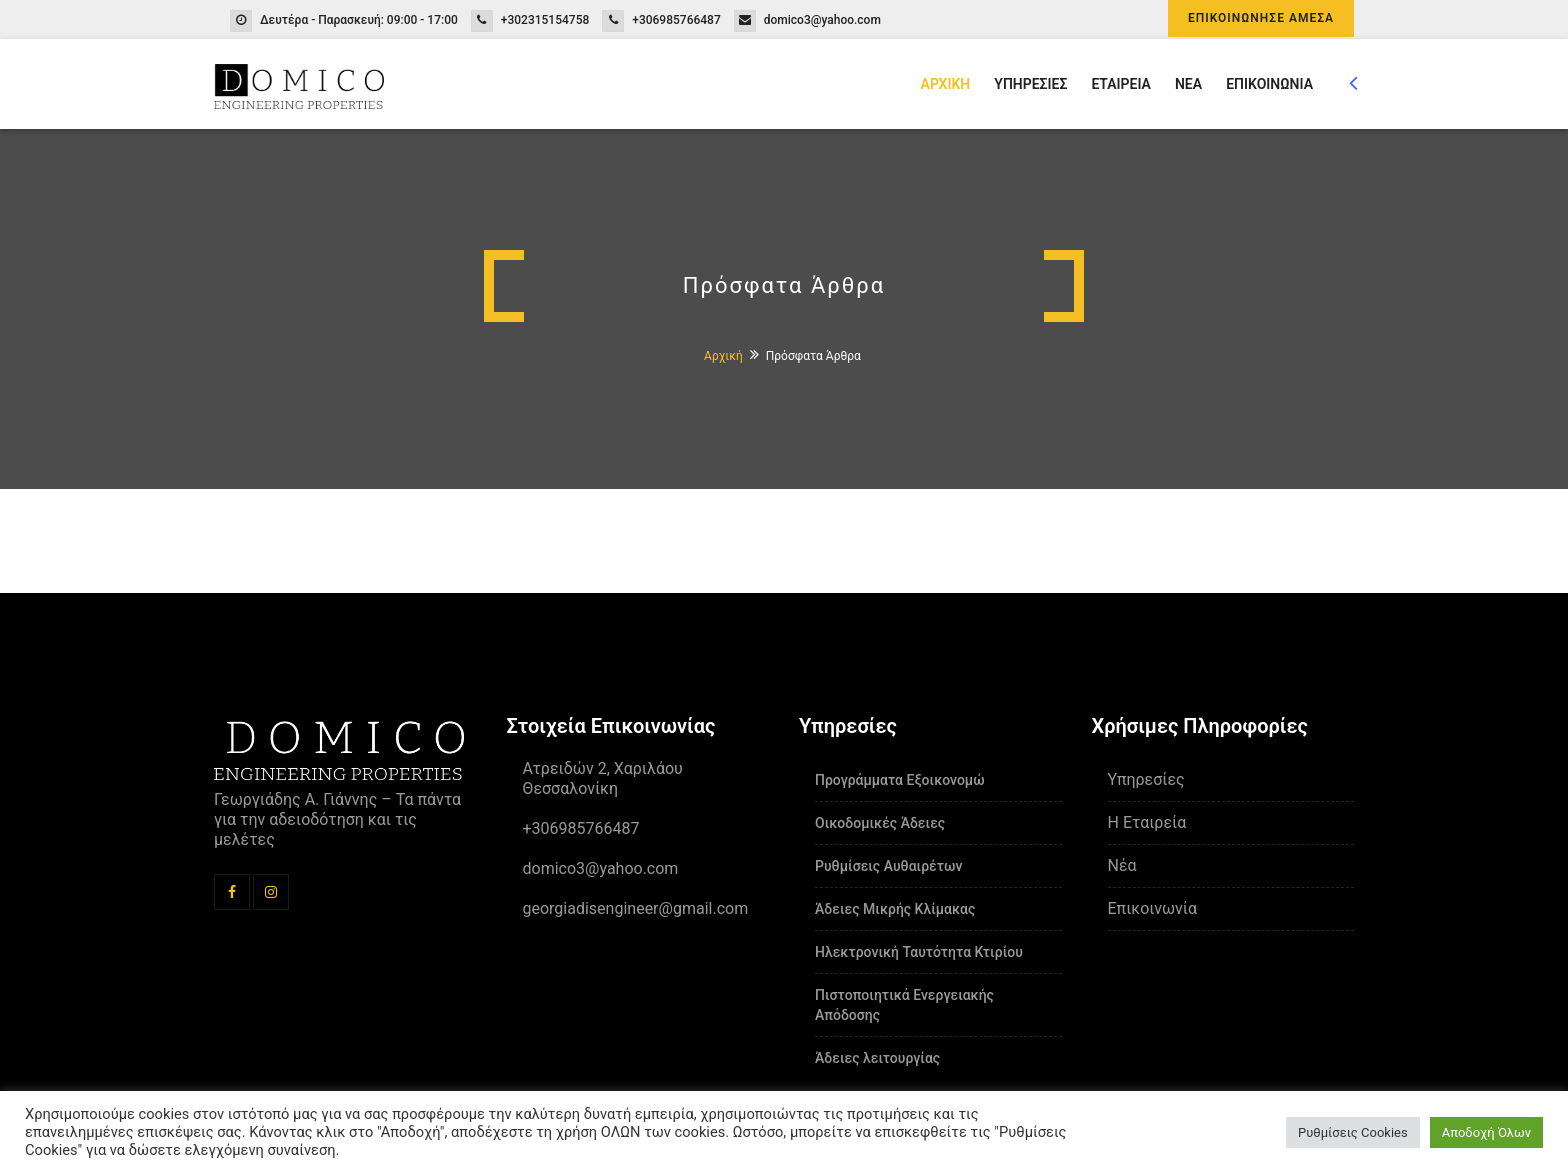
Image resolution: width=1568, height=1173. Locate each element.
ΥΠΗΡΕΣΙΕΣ (1030, 84)
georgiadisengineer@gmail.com (636, 908)
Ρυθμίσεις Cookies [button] (1353, 1132)
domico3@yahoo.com (822, 20)
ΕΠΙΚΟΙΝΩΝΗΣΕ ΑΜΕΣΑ (1261, 18)
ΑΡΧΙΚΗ (946, 84)
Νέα (1122, 865)
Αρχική (723, 356)
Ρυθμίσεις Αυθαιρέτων (888, 866)
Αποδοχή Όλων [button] (1486, 1132)
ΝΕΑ (1188, 84)
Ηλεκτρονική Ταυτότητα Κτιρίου (919, 952)
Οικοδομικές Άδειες (880, 823)
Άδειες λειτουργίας (877, 1058)
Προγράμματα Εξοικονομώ (900, 780)
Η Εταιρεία (1147, 822)
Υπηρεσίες (1146, 779)
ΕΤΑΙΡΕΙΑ (1121, 84)
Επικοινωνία (1153, 908)
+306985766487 (676, 20)
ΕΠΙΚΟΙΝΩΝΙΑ (1269, 84)
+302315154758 (545, 20)
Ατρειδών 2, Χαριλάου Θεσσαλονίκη (603, 778)
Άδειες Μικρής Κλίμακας (895, 909)
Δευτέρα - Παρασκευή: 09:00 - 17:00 (359, 20)
